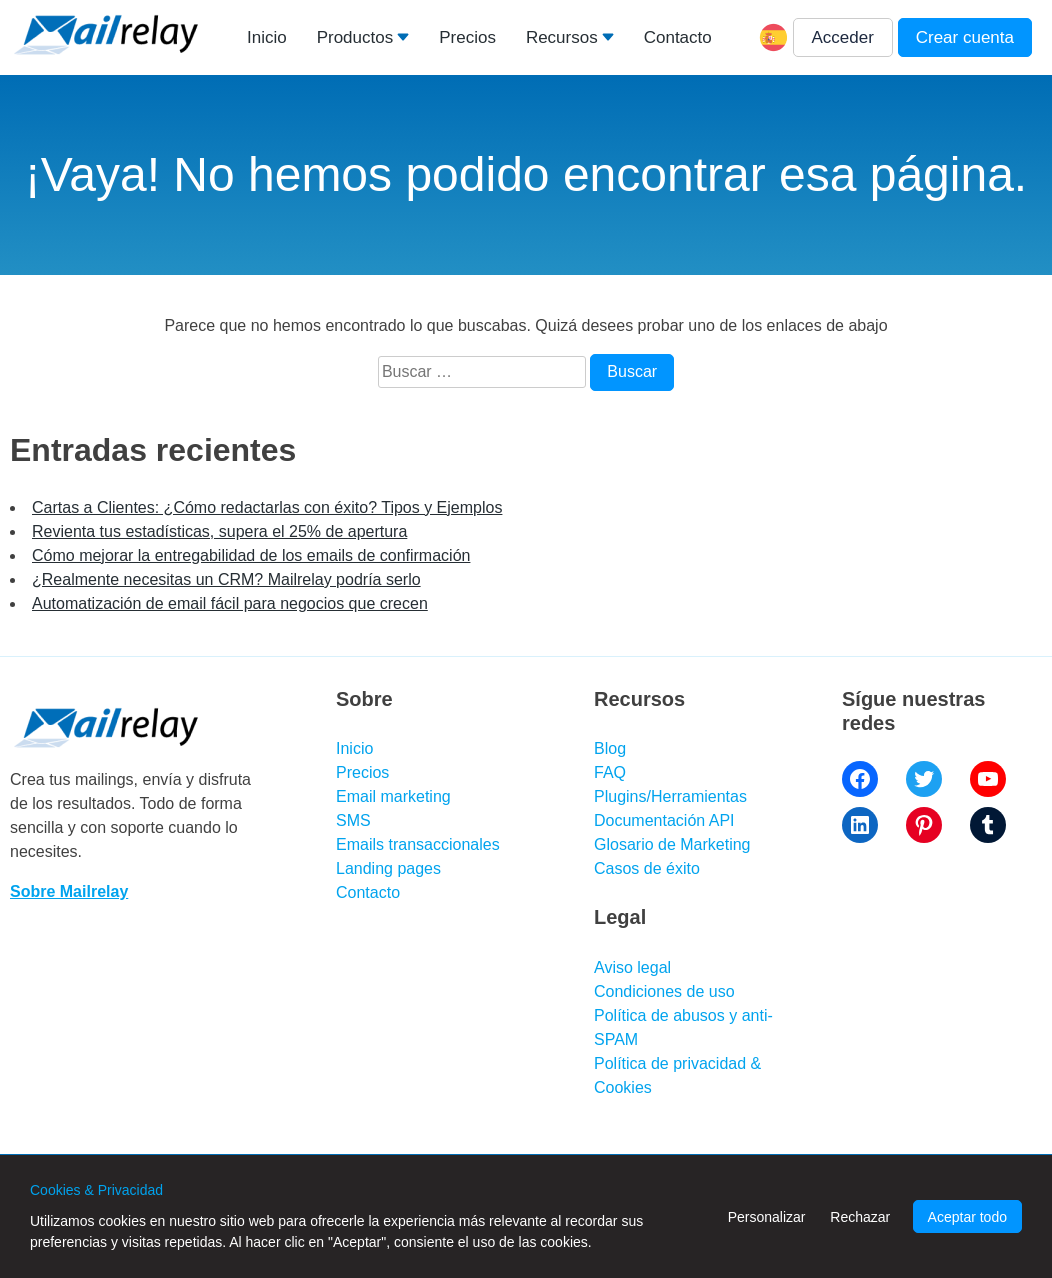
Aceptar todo (967, 1217)
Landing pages (388, 868)
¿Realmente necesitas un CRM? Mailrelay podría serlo (226, 579)
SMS (353, 820)
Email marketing (393, 796)
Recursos (562, 37)
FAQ (610, 772)
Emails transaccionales (418, 844)
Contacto (678, 37)
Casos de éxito (647, 868)
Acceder (843, 37)
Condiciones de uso (664, 991)
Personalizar (767, 1217)
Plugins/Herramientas (670, 796)
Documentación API (664, 820)
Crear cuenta (965, 37)
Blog (610, 748)
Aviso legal (632, 967)
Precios (467, 37)
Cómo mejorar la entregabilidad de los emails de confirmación (251, 555)
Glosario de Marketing (672, 844)
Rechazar (860, 1217)
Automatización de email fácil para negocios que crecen (230, 603)
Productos (355, 37)
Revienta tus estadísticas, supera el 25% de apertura (219, 531)
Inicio (267, 37)
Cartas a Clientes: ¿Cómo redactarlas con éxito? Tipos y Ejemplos (267, 507)
